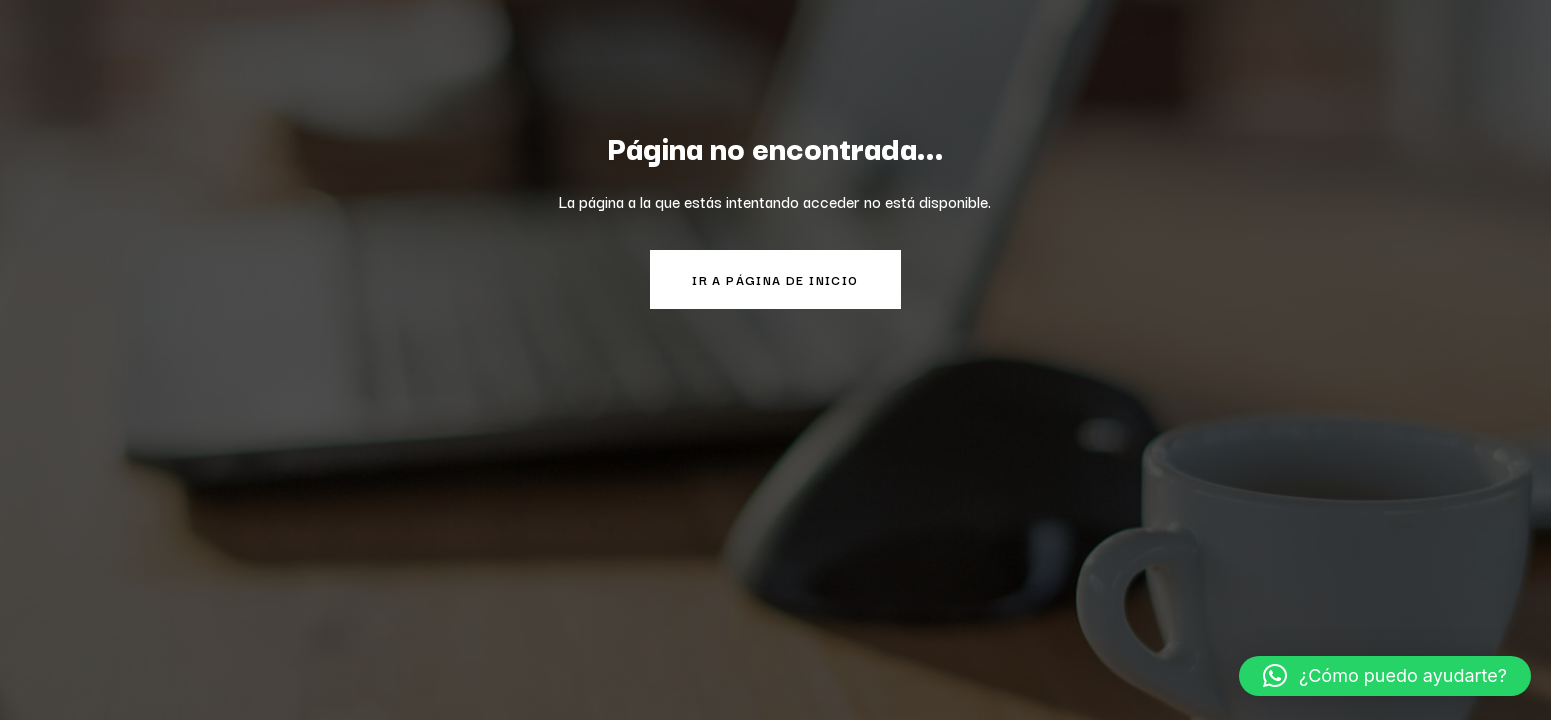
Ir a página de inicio (775, 279)
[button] (1385, 676)
